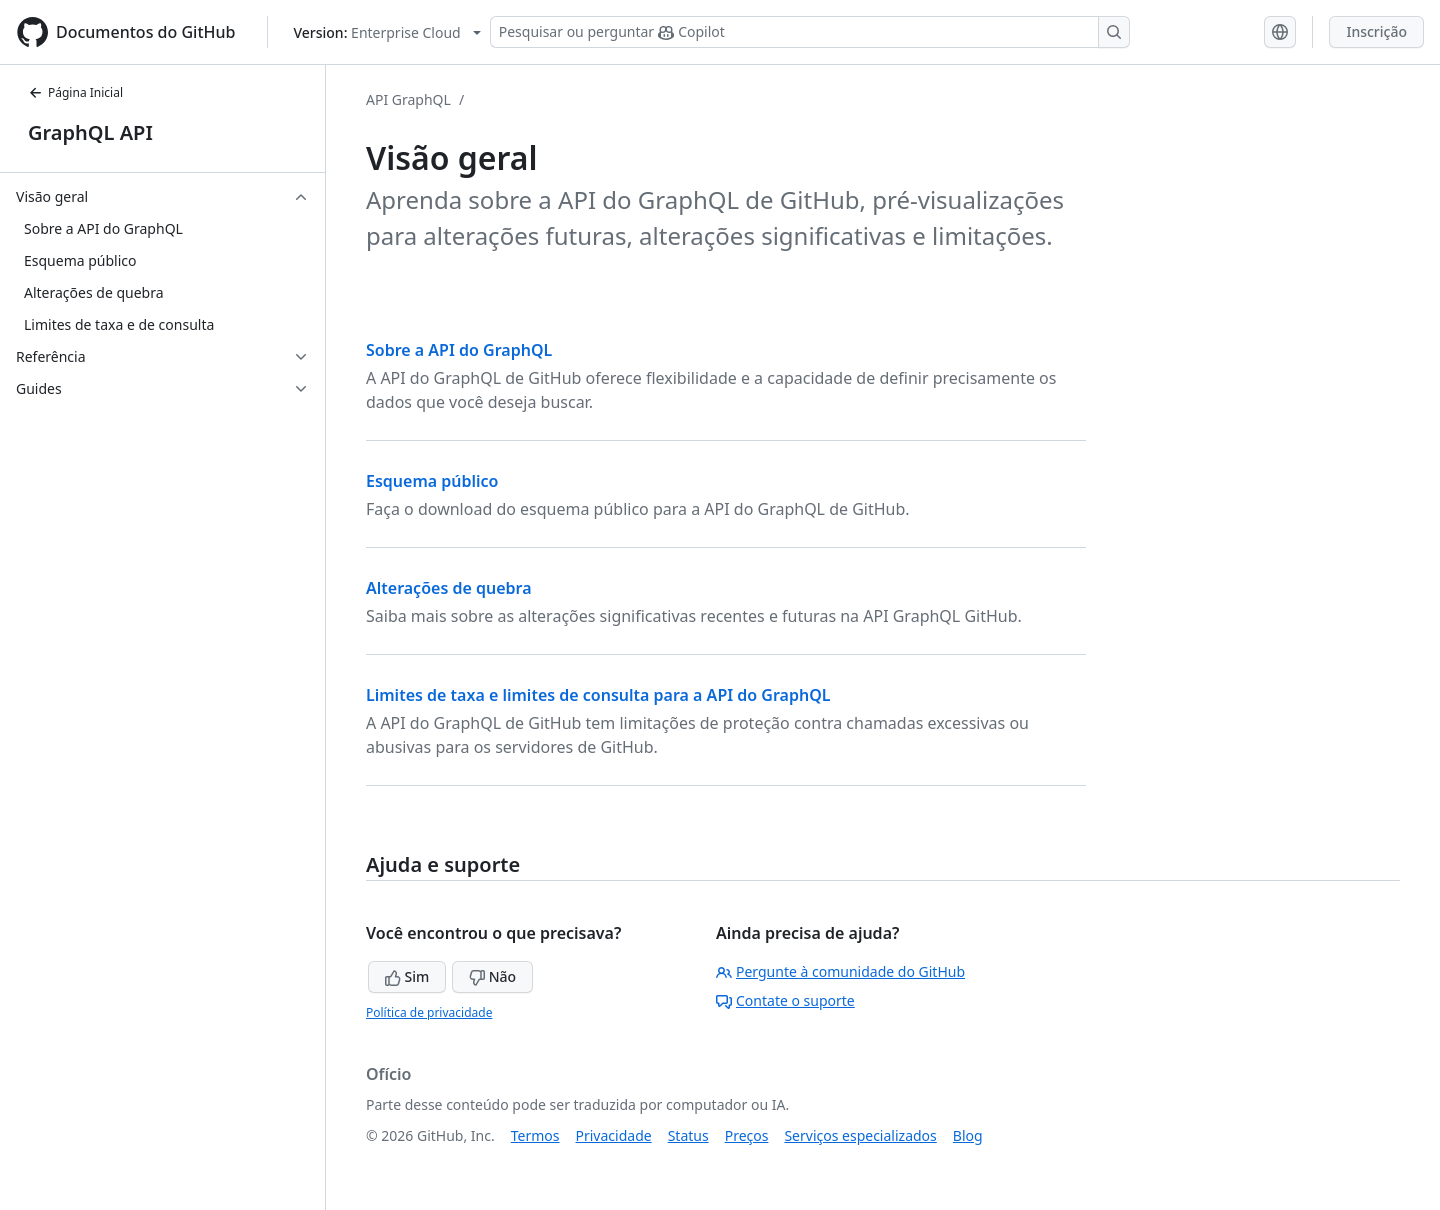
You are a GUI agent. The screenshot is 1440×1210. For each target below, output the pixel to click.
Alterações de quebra (449, 588)
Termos (535, 1135)
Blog (968, 1135)
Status (688, 1135)
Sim (407, 976)
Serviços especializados (860, 1135)
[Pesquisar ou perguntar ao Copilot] (810, 32)
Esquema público (432, 481)
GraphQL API (90, 132)
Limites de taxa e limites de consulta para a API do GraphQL (598, 695)
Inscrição (1376, 31)
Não (492, 976)
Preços (747, 1135)
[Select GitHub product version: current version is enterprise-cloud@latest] (386, 32)
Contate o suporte (785, 1000)
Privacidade (614, 1135)
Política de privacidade (429, 1012)
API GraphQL (408, 99)
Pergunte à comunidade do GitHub (840, 971)
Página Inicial (75, 92)
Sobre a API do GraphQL (459, 350)
